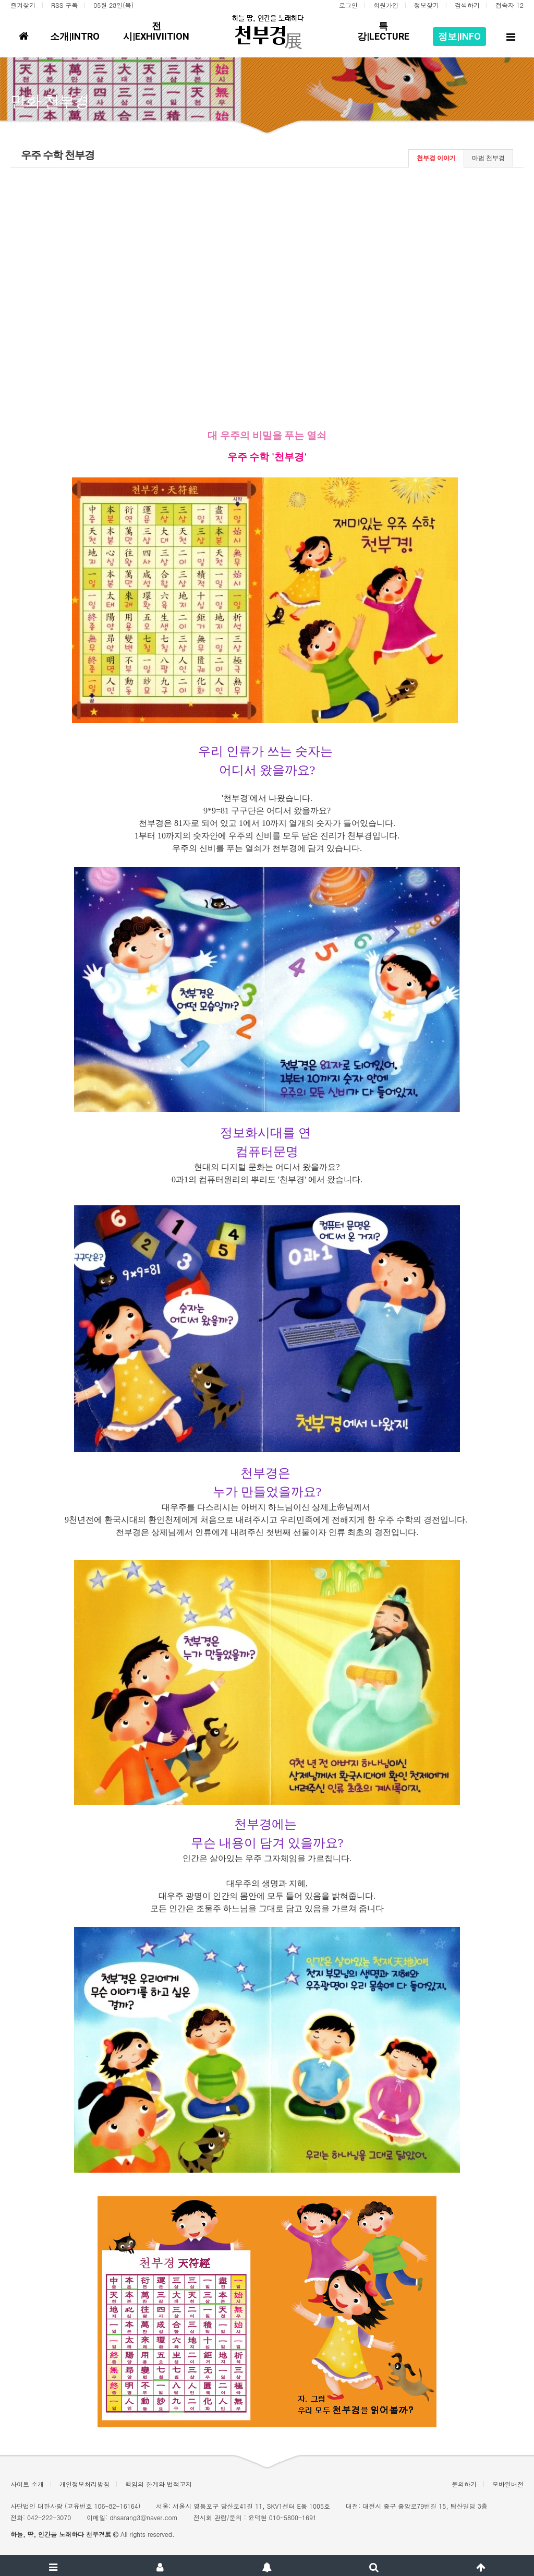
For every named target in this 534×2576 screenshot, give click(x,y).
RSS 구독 (64, 5)
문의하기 (464, 2483)
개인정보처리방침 (84, 2483)
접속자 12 (509, 5)
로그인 (348, 5)
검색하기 (467, 5)
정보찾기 (426, 5)
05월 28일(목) (113, 5)
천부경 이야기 (436, 158)
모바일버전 (508, 2483)
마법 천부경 (488, 158)
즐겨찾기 (22, 5)
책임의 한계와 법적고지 (158, 2483)
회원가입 (385, 5)
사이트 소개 (27, 2483)
